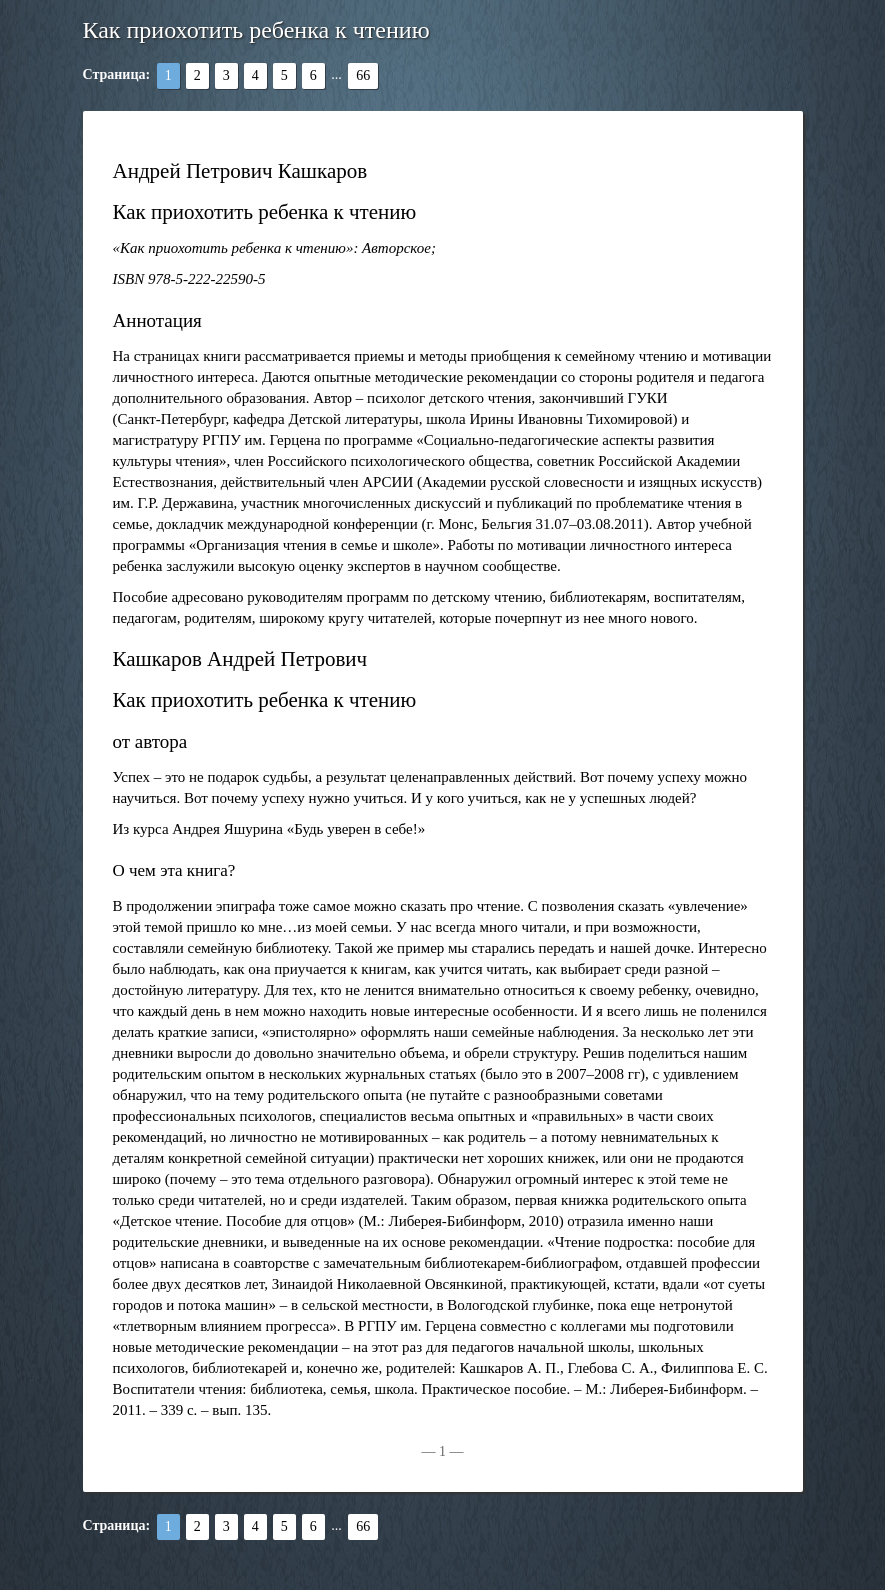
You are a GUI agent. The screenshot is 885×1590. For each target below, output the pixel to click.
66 (363, 75)
